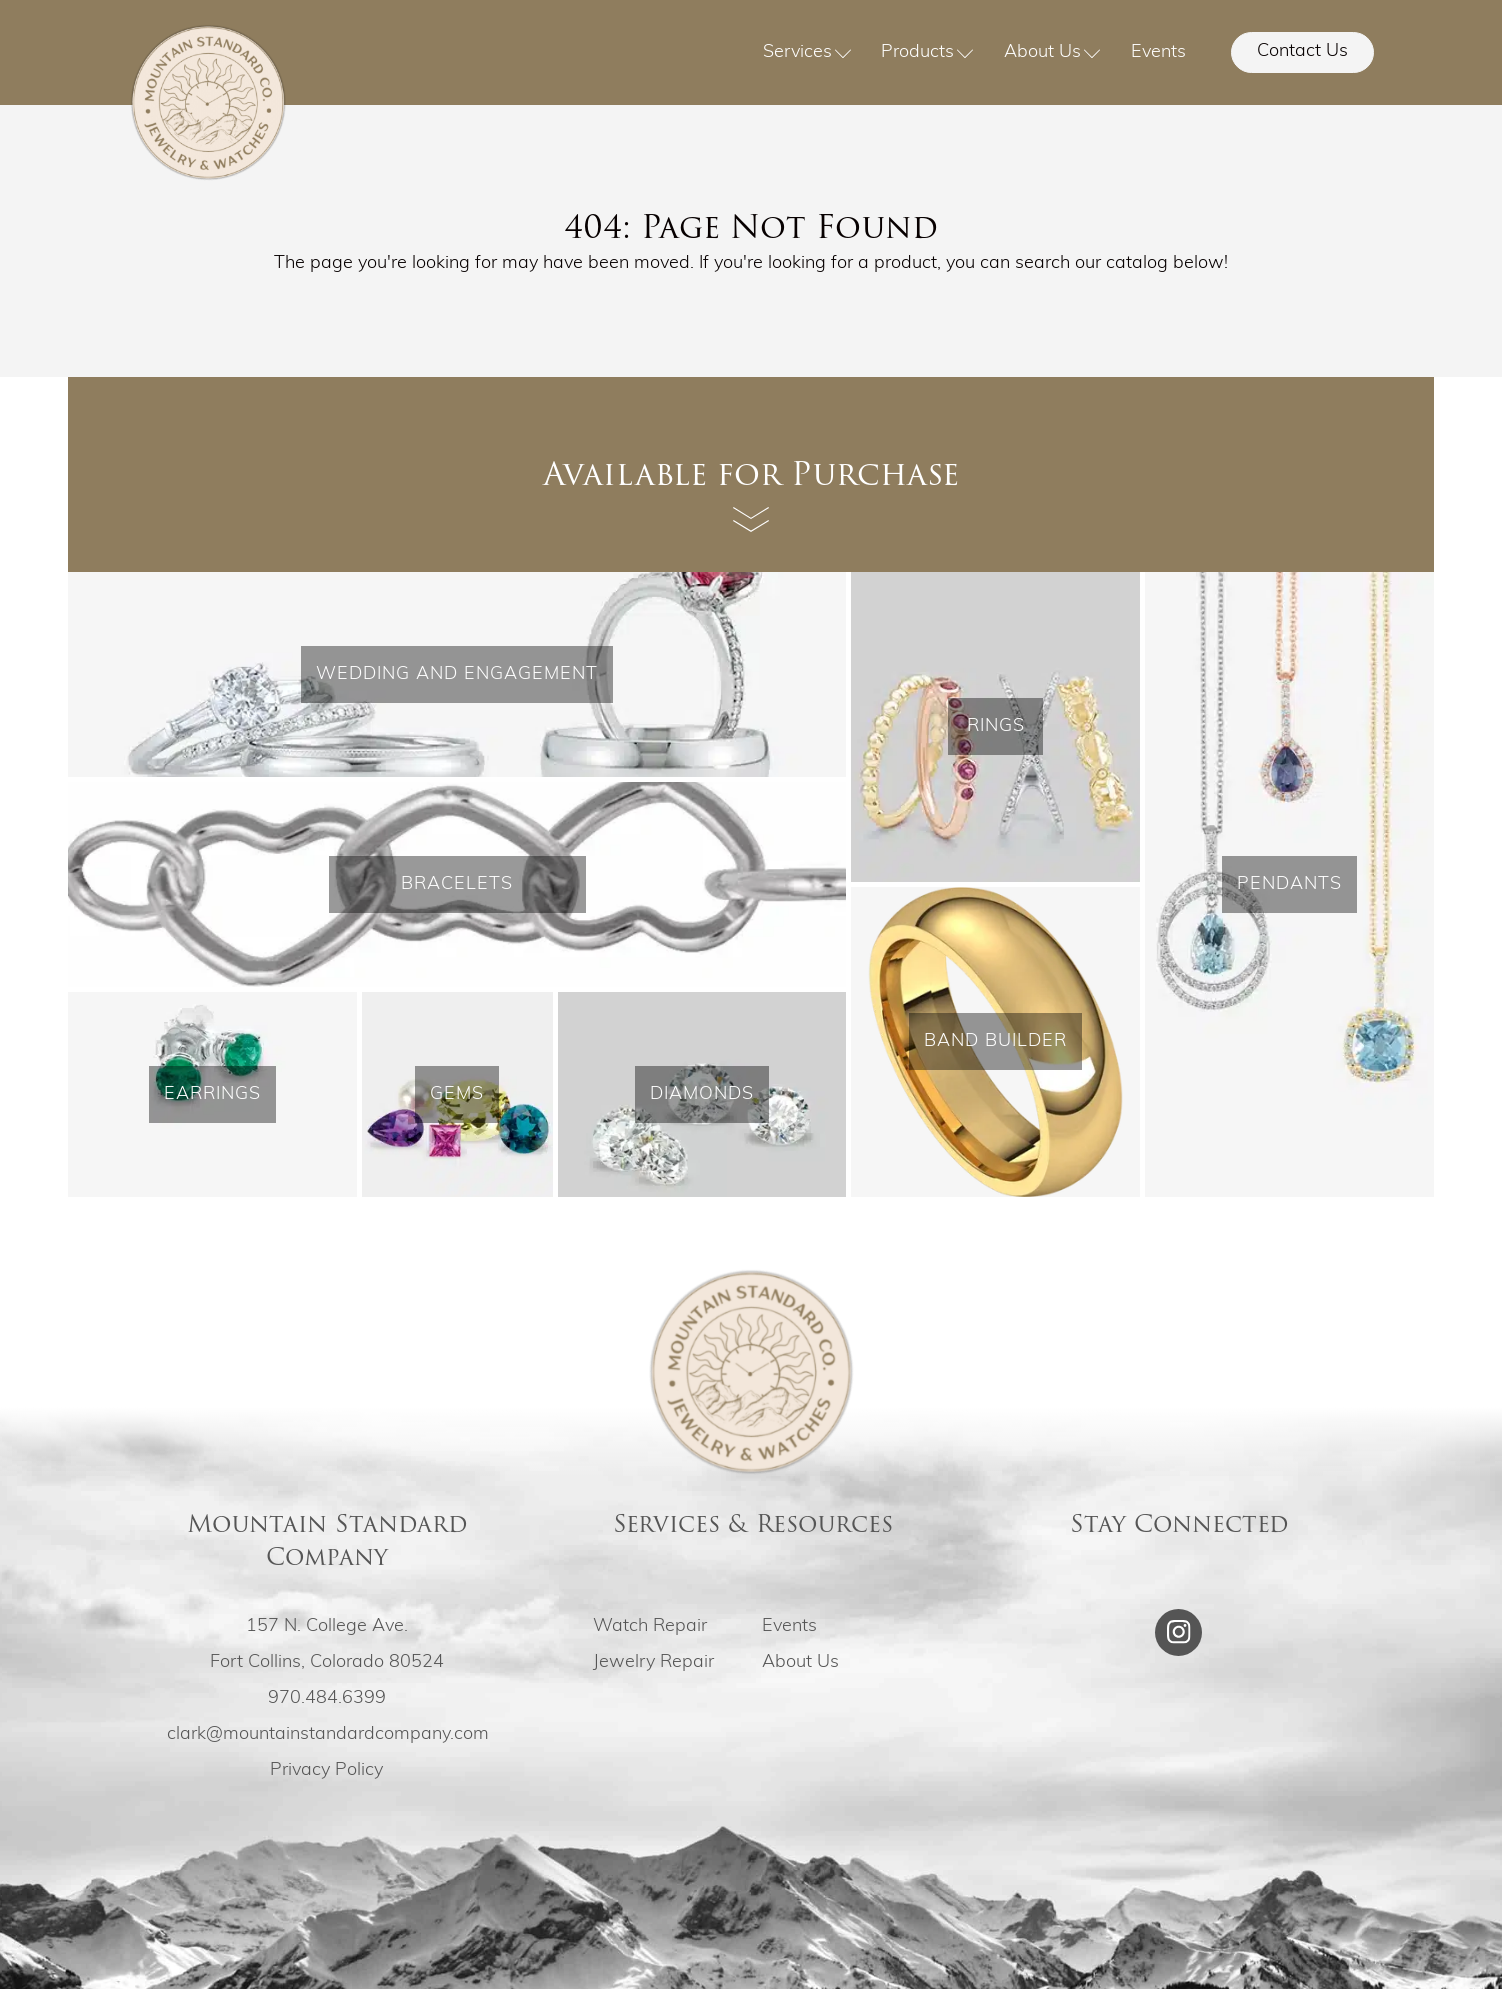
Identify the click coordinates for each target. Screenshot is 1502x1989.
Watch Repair (650, 1626)
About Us (1052, 52)
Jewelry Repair (653, 1662)
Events (1158, 52)
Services (807, 52)
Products (927, 52)
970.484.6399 (327, 1698)
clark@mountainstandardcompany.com (328, 1734)
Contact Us (1302, 51)
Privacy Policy (326, 1770)
